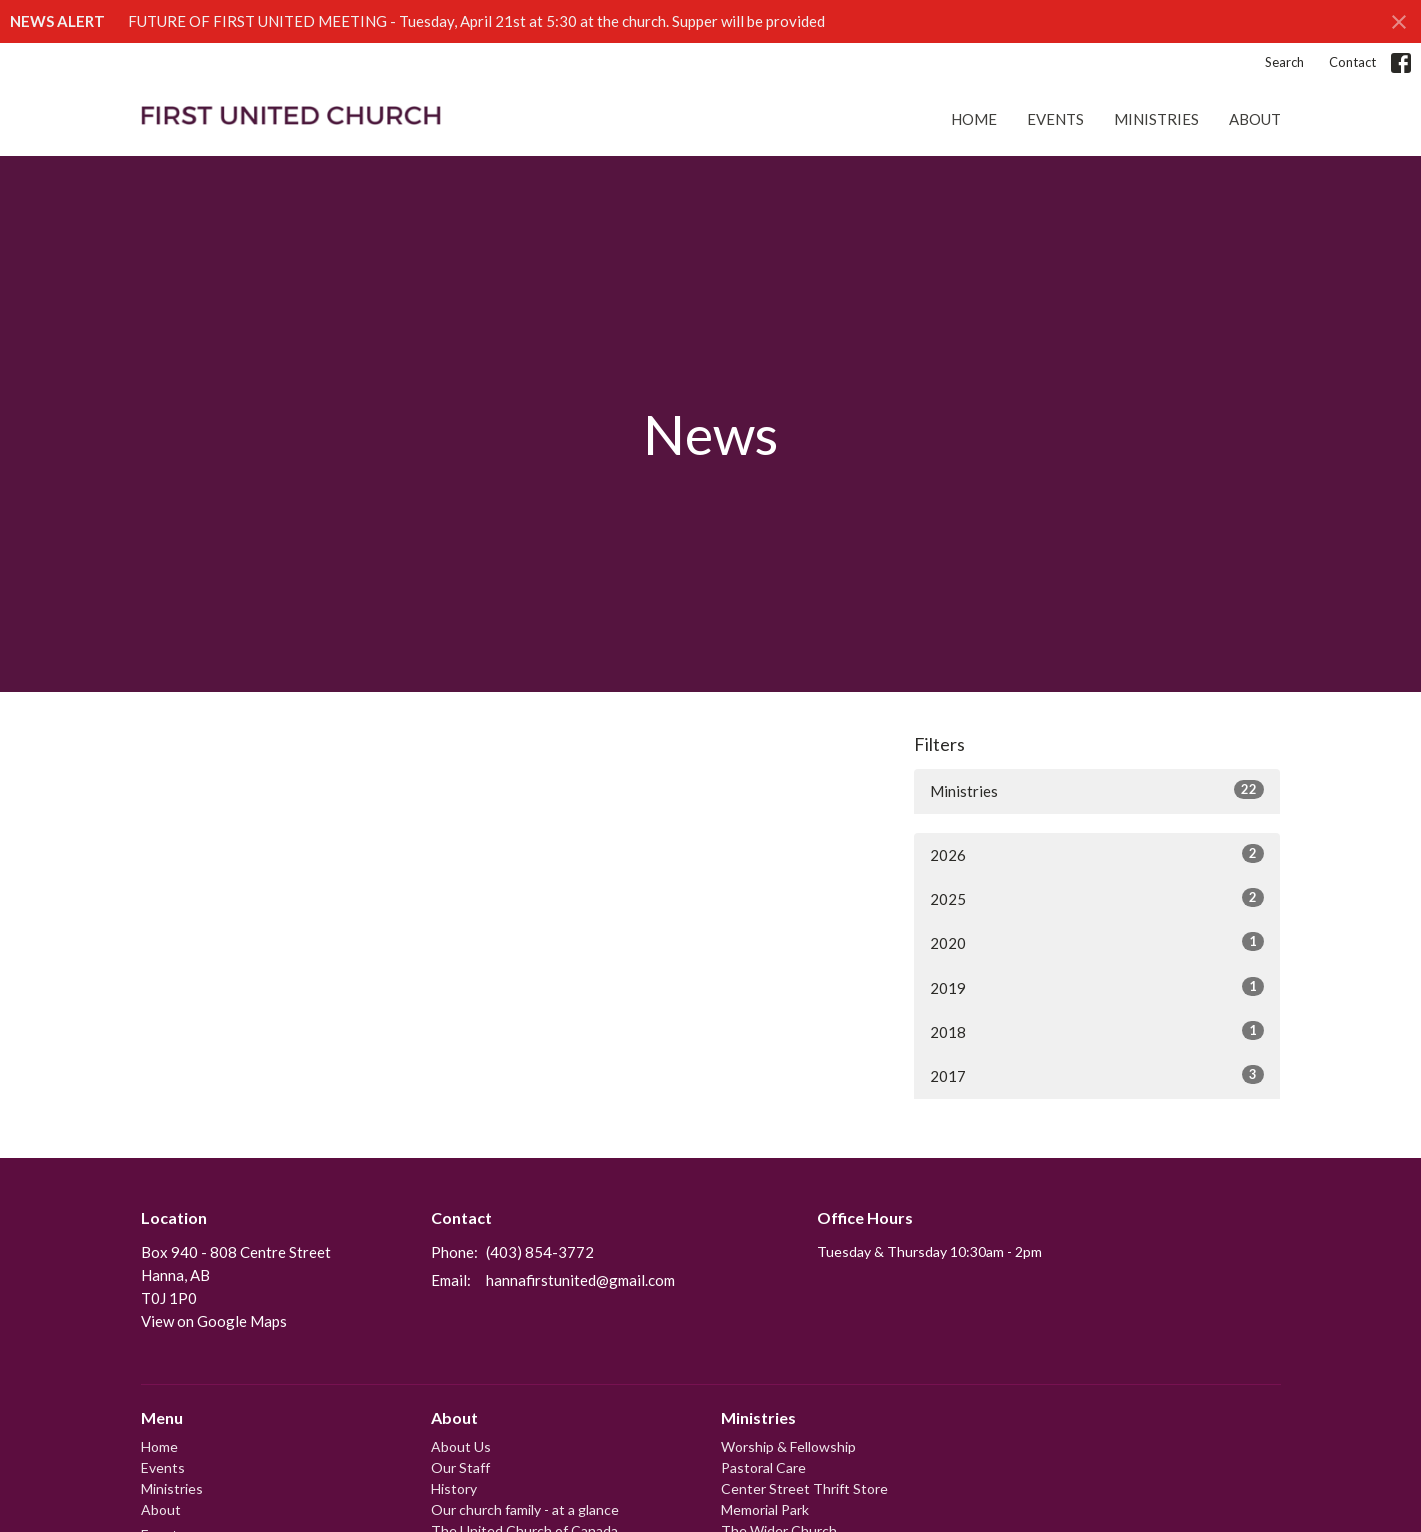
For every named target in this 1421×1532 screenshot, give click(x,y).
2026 (1097, 854)
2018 (1097, 1031)
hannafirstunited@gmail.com (580, 1280)
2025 (1097, 898)
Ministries (1156, 119)
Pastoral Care (763, 1467)
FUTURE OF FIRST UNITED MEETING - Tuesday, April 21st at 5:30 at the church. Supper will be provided (476, 21)
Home (974, 119)
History (454, 1488)
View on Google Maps (214, 1321)
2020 (1097, 942)
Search (1284, 62)
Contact (1352, 62)
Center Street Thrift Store (804, 1488)
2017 (1097, 1075)
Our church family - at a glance (525, 1509)
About (1255, 119)
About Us (461, 1446)
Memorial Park (765, 1509)
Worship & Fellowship (788, 1446)
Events (1055, 119)
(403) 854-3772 (540, 1252)
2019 (1097, 987)
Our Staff (460, 1467)
